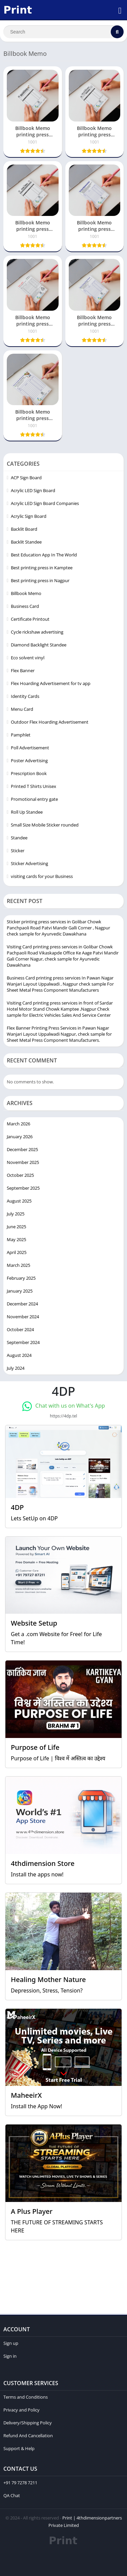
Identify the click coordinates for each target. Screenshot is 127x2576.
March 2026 (18, 1124)
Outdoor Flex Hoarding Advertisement (49, 722)
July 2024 (15, 1368)
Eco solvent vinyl (27, 658)
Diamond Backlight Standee (38, 645)
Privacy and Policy (21, 2410)
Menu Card (22, 709)
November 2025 (23, 1162)
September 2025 (23, 1188)
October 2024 (20, 1329)
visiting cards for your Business (42, 876)
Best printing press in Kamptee (41, 568)
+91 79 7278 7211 (20, 2483)
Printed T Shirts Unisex (33, 786)
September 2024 (23, 1342)
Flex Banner (23, 670)
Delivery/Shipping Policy (27, 2423)
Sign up (10, 2343)
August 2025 (19, 1201)
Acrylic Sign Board (28, 516)
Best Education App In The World (44, 555)
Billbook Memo (26, 593)
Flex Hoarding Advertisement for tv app (50, 683)
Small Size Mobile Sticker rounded (45, 825)
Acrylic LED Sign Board (33, 490)
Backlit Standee (26, 542)
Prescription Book (29, 773)
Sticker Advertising (29, 863)
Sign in (10, 2356)
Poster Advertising (29, 760)
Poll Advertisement (30, 748)
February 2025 (21, 1278)
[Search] (63, 31)
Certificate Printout (30, 619)
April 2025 (16, 1252)
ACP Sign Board (26, 478)
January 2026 (20, 1136)
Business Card (25, 606)
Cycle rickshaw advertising (37, 632)
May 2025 (16, 1239)
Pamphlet (20, 735)
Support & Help (19, 2448)
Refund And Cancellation (28, 2435)
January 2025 (20, 1291)
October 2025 (20, 1175)
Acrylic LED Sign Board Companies (45, 503)
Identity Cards (25, 696)
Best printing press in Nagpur (40, 580)
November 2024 (23, 1317)
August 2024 (19, 1355)
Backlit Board (24, 529)
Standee (19, 838)
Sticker (17, 850)
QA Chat (11, 2495)
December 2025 (22, 1149)
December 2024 (22, 1304)
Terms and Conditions (25, 2397)
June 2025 (16, 1227)
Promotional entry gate (34, 799)
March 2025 (18, 1265)
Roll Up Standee (27, 812)
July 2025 (15, 1214)
